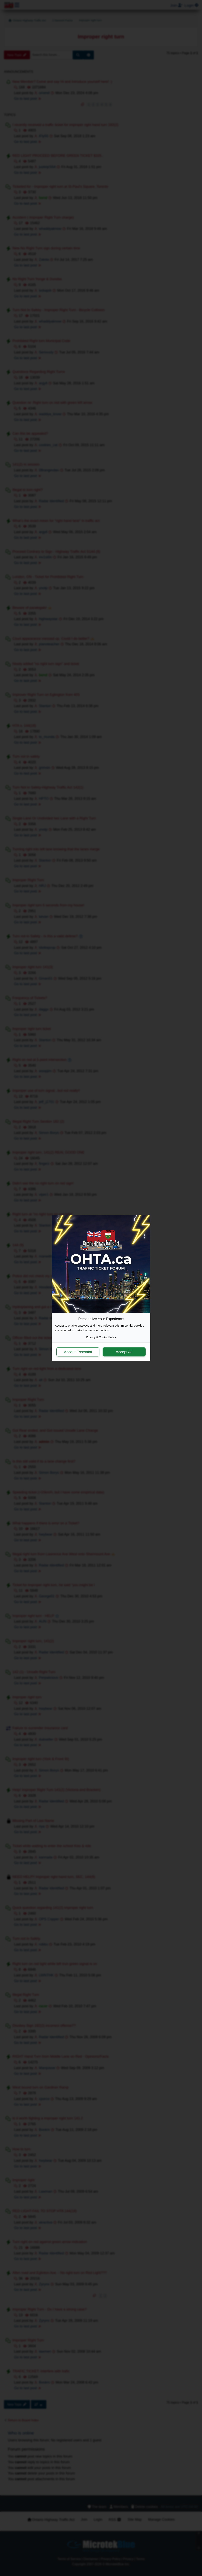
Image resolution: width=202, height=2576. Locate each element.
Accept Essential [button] (78, 1352)
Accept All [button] (124, 1352)
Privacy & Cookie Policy (101, 1337)
